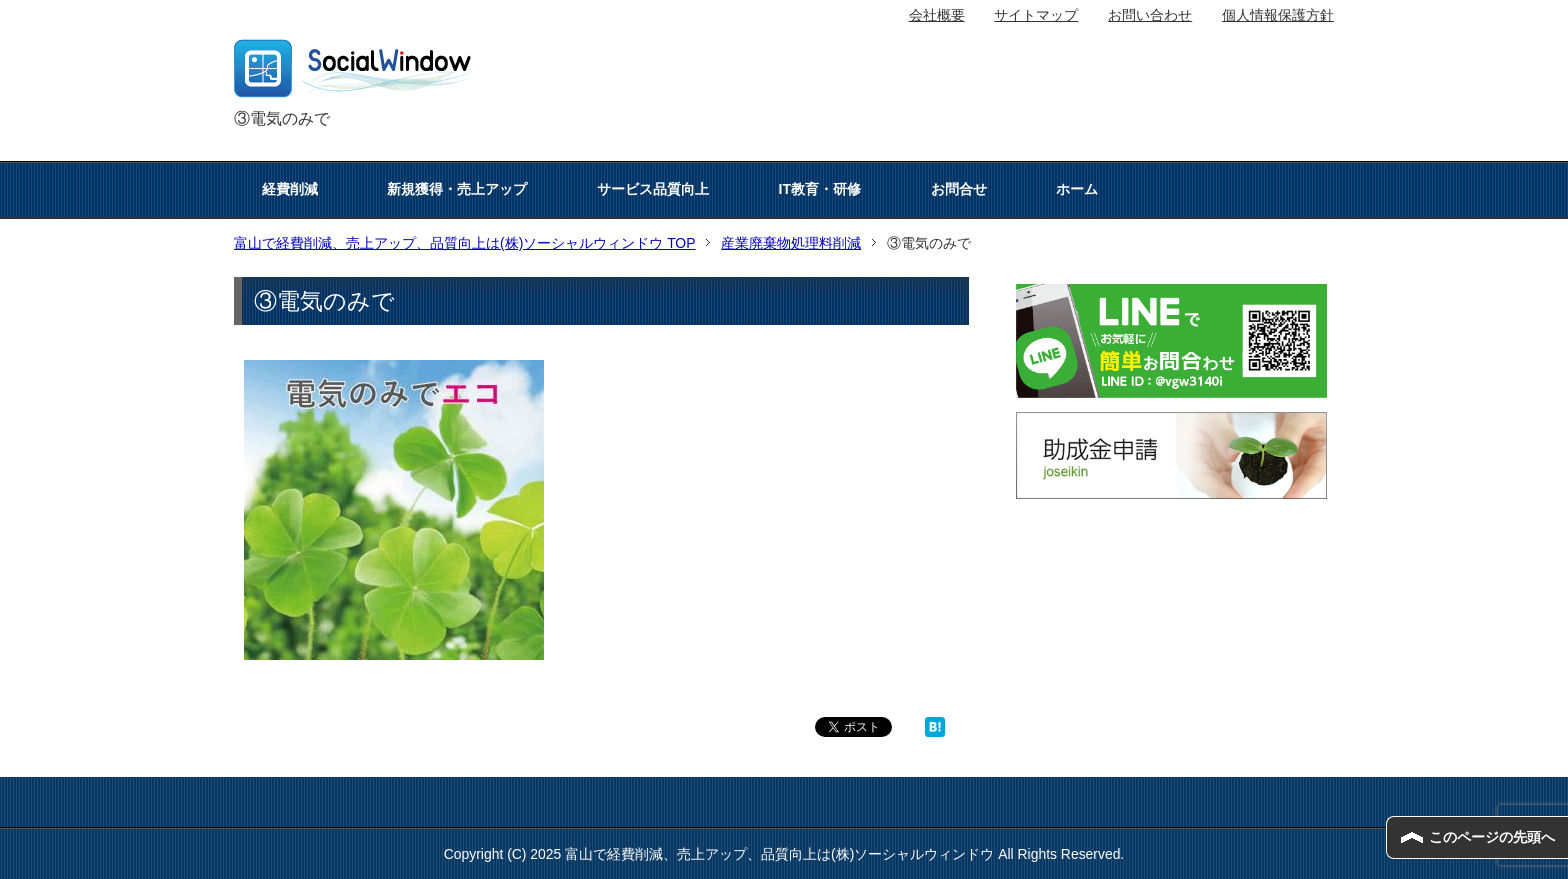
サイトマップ (1036, 15)
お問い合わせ (1150, 15)
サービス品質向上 (653, 189)
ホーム (1077, 189)
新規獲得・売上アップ (457, 189)
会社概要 (937, 15)
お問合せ (959, 189)
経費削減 (290, 189)
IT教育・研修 (820, 189)
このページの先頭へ (1492, 837)
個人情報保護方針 (1278, 15)
